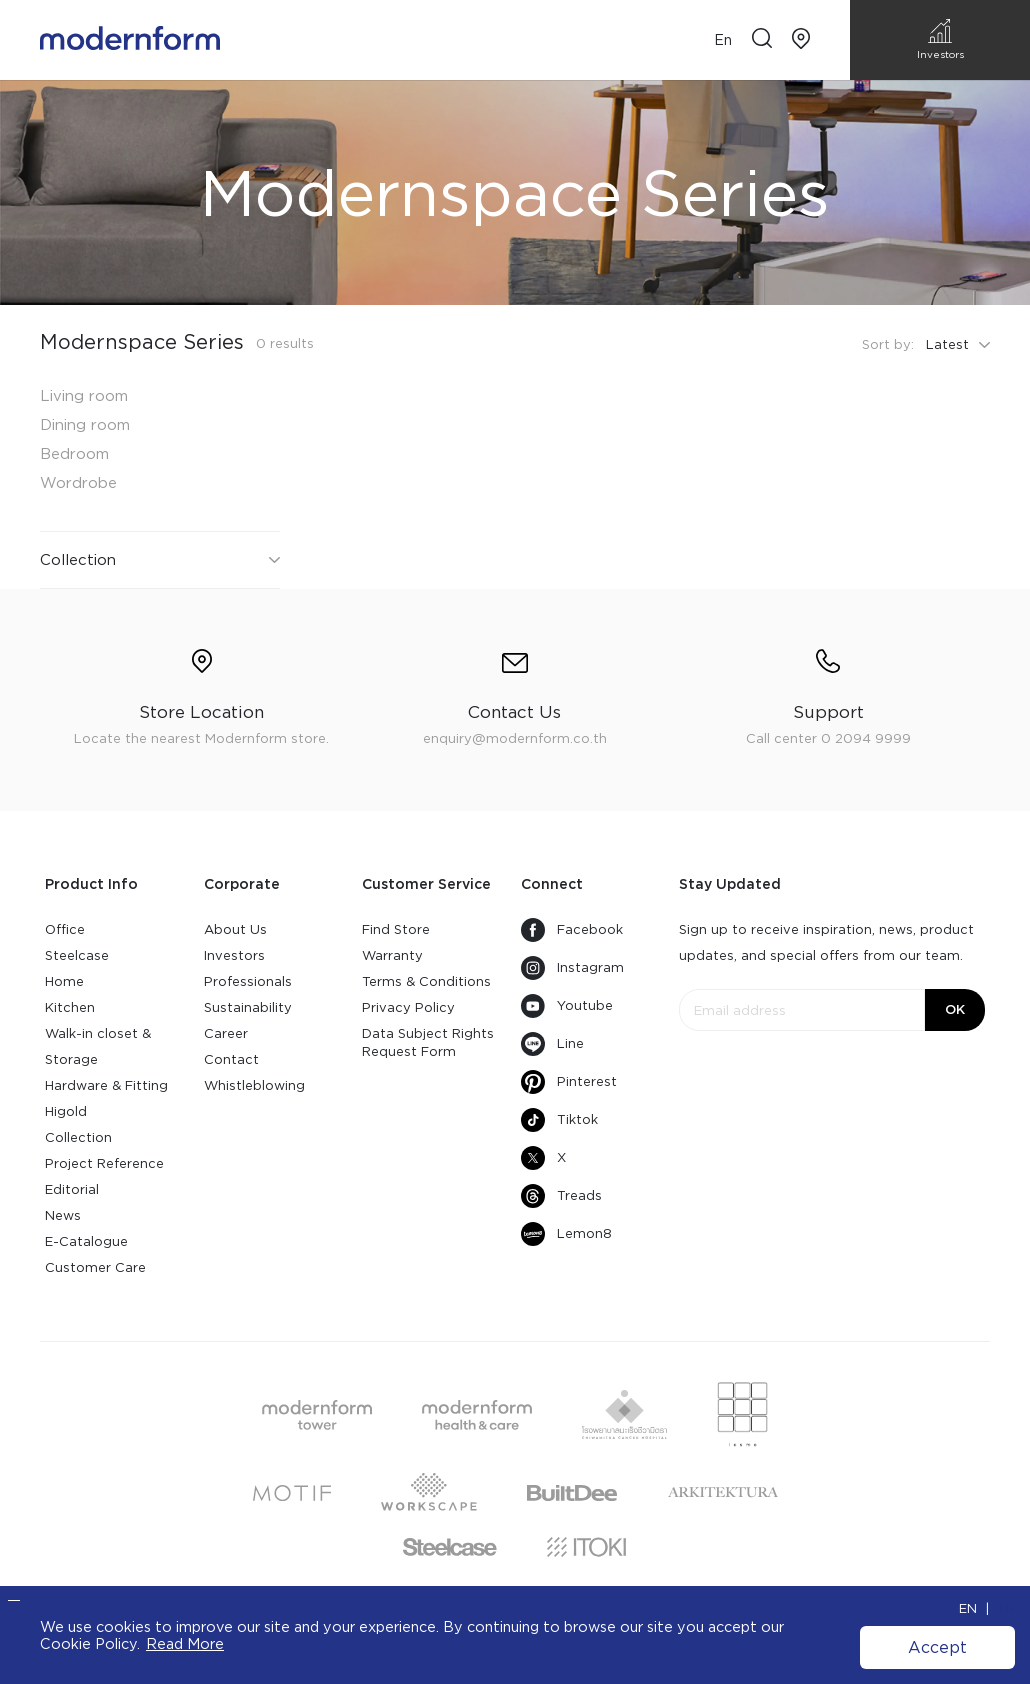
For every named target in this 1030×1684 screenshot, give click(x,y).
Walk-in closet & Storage (98, 1046)
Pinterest (569, 1082)
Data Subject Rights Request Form (428, 1042)
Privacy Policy (408, 1007)
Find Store (396, 929)
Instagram (572, 968)
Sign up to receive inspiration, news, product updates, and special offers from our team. (826, 942)
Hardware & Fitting (106, 1085)
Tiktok (559, 1120)
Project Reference (104, 1163)
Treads (561, 1196)
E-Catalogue (86, 1241)
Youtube (567, 1006)
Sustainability (248, 1007)
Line (552, 1044)
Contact (231, 1059)
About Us (235, 929)
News (63, 1215)
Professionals (248, 981)
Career (226, 1033)
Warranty (392, 955)
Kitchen (70, 1007)
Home (64, 981)
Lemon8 (566, 1234)
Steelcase (77, 955)
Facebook (572, 930)
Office (65, 929)
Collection (78, 1137)
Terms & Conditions (426, 981)
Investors (234, 955)
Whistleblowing (254, 1085)
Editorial (72, 1189)
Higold (66, 1111)
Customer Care (95, 1267)
